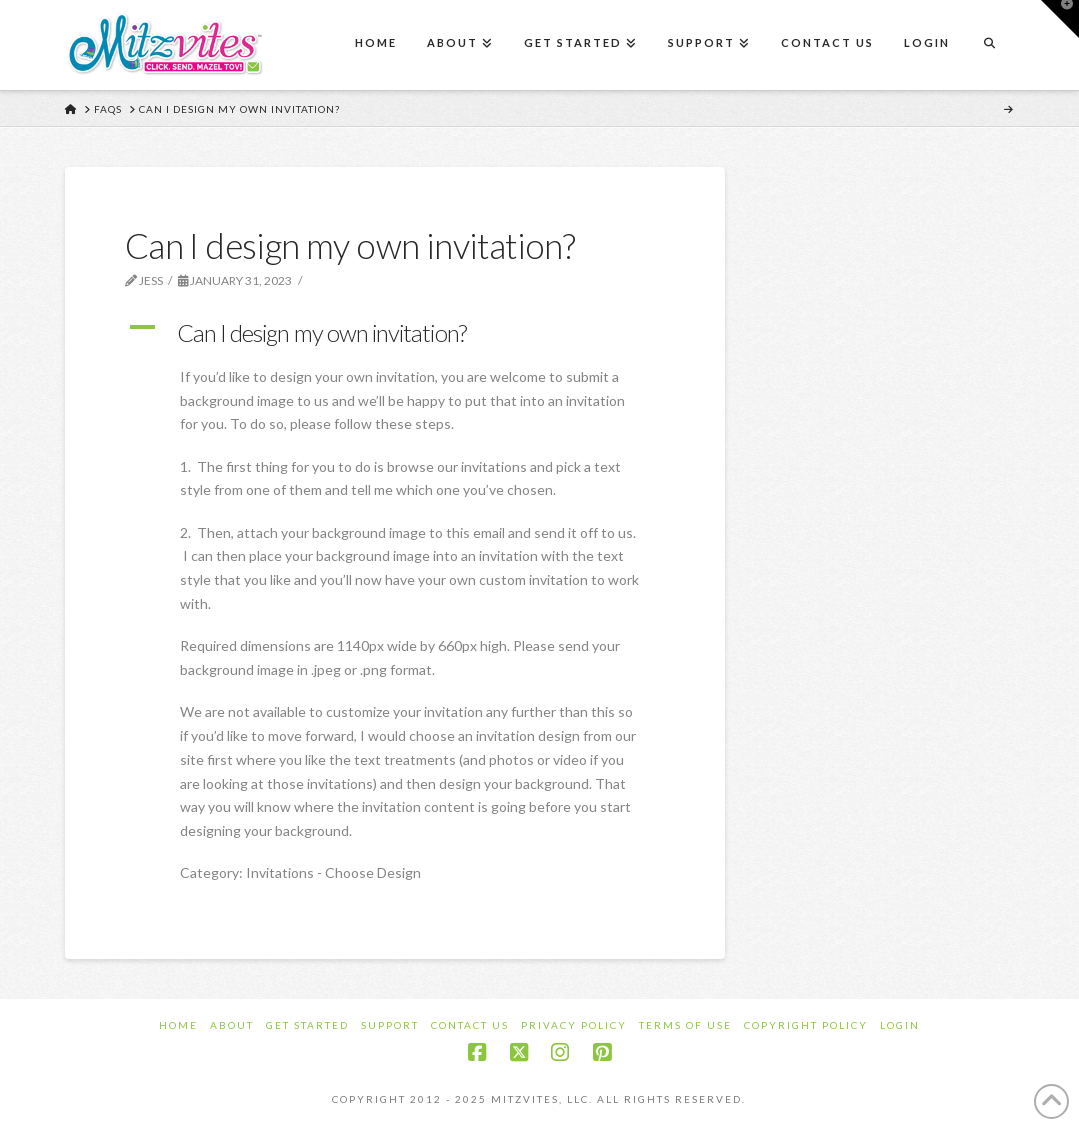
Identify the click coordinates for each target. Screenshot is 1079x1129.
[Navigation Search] (989, 45)
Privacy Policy (574, 1025)
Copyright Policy (806, 1025)
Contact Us (470, 1025)
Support (390, 1025)
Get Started (307, 1025)
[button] (395, 333)
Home (178, 1025)
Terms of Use (685, 1025)
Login (900, 1025)
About (232, 1025)
